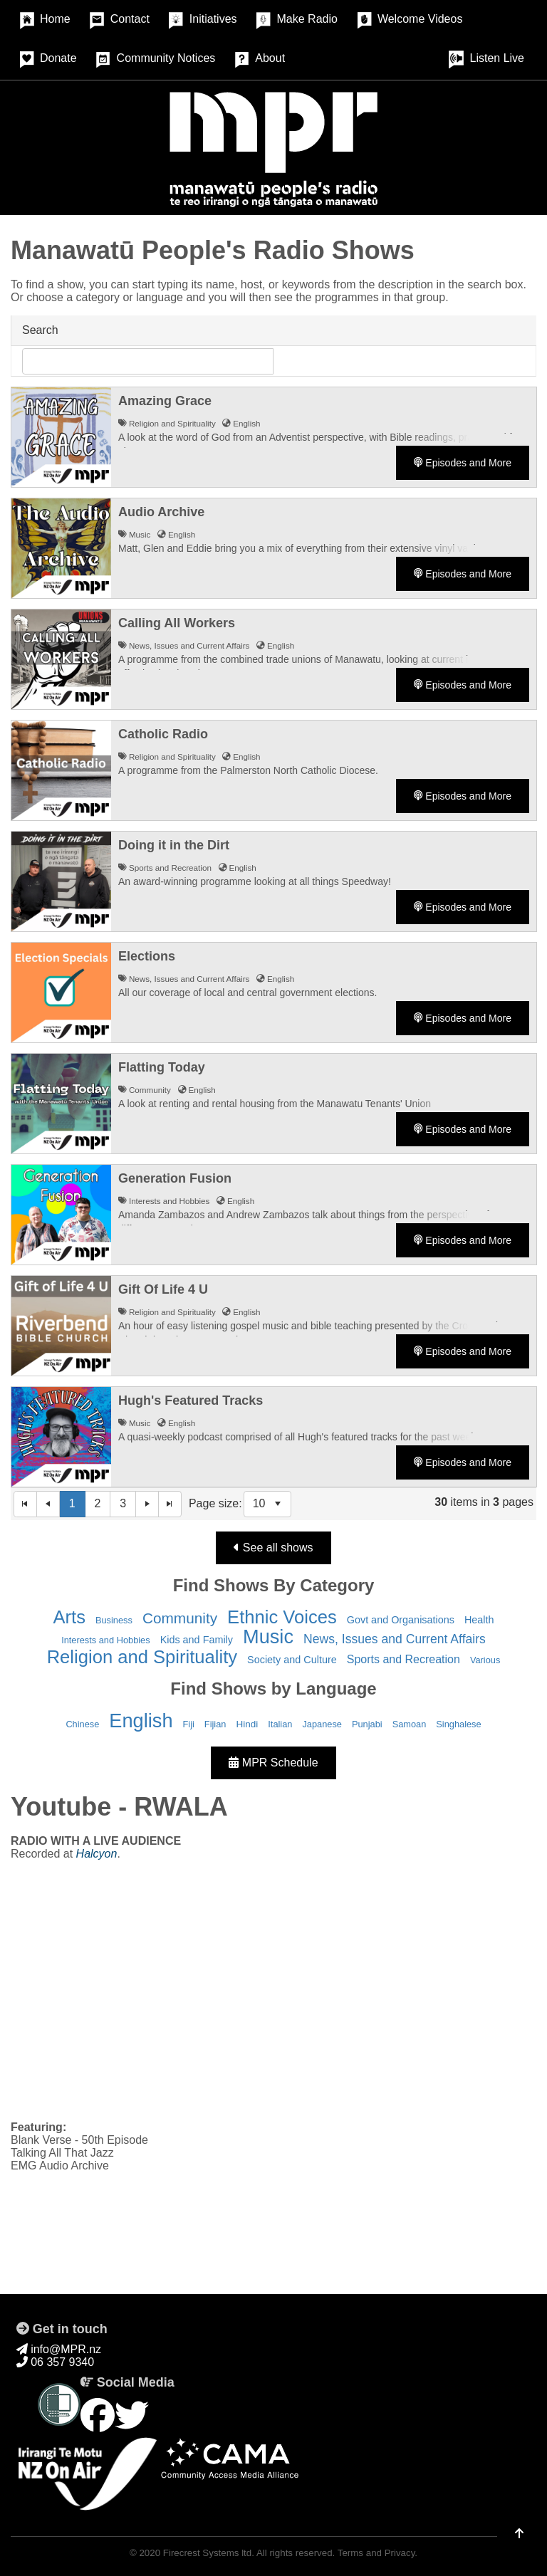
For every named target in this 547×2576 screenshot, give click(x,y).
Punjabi (367, 1724)
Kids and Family (196, 1639)
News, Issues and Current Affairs (394, 1639)
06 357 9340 (55, 2362)
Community (179, 1618)
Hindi (247, 1724)
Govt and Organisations (400, 1619)
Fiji (188, 1724)
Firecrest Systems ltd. (208, 2553)
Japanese (322, 1724)
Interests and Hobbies (105, 1640)
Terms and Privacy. (377, 2553)
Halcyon (97, 1854)
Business (113, 1620)
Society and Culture (292, 1659)
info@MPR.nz (58, 2349)
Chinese (82, 1724)
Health (479, 1619)
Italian (280, 1724)
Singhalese (458, 1724)
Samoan (409, 1724)
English (140, 1721)
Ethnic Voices (282, 1617)
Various (485, 1660)
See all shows (273, 1547)
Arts (69, 1617)
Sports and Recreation (403, 1659)
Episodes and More (462, 462)
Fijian (215, 1724)
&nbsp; (273, 1989)
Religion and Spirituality (142, 1657)
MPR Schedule (273, 1762)
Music (268, 1636)
